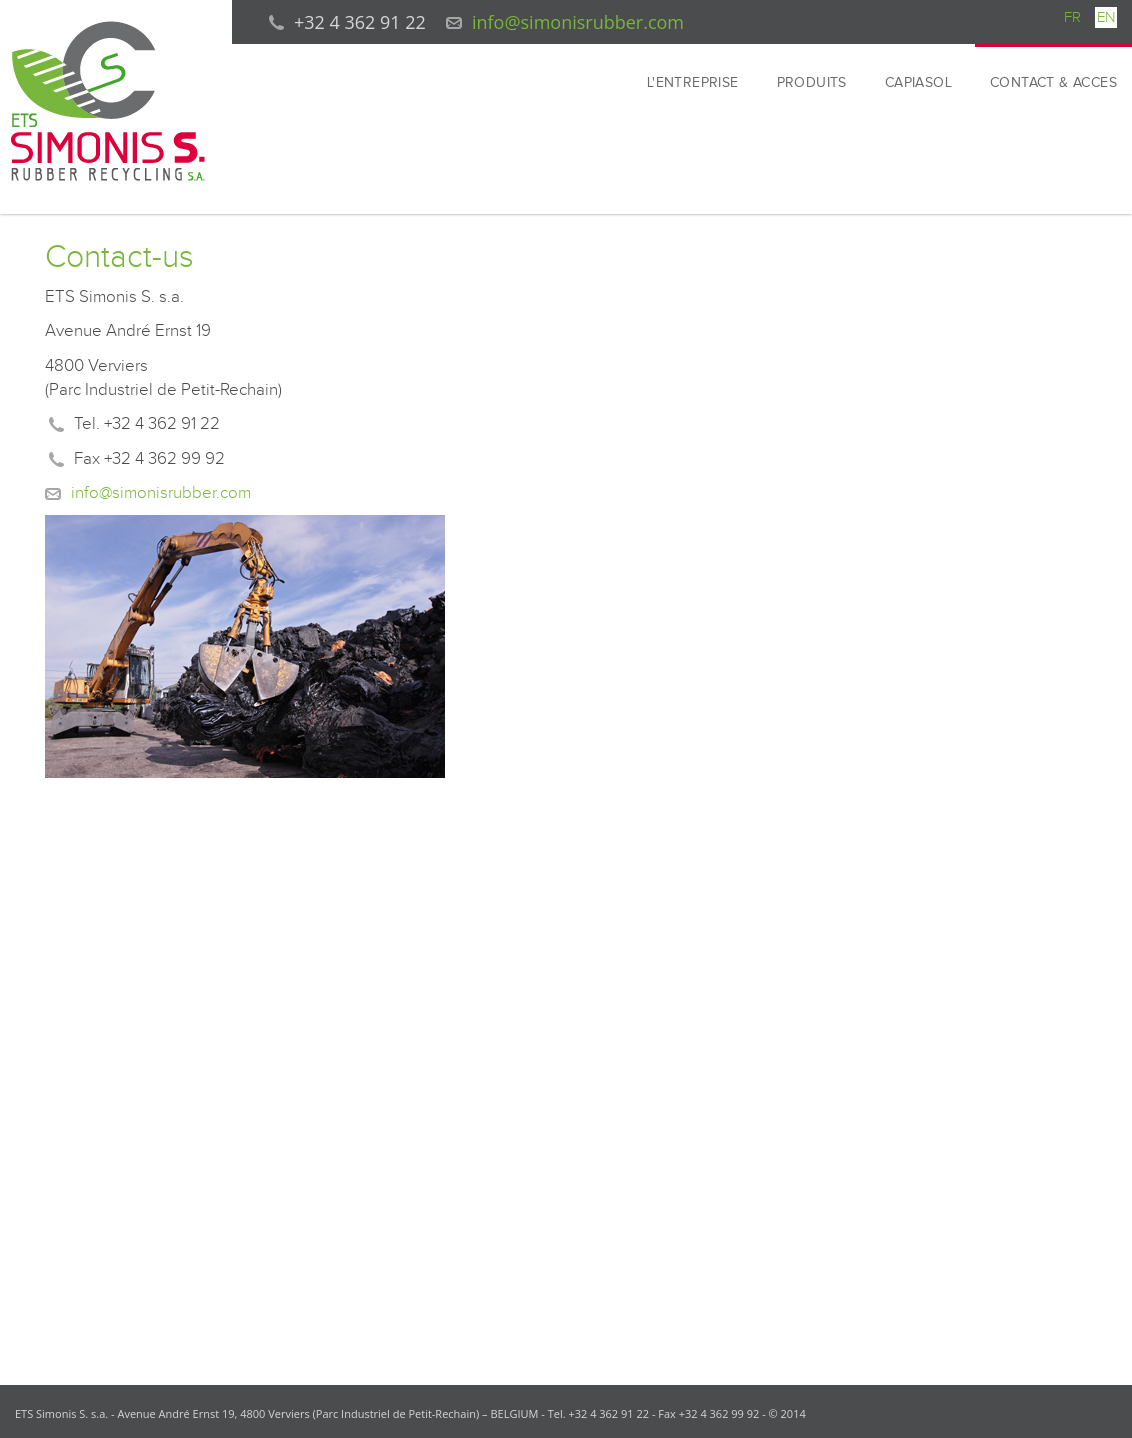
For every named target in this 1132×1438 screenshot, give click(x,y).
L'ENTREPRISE (693, 83)
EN (1106, 17)
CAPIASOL (918, 83)
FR (1072, 17)
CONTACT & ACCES (1053, 83)
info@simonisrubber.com (578, 22)
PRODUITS (812, 83)
